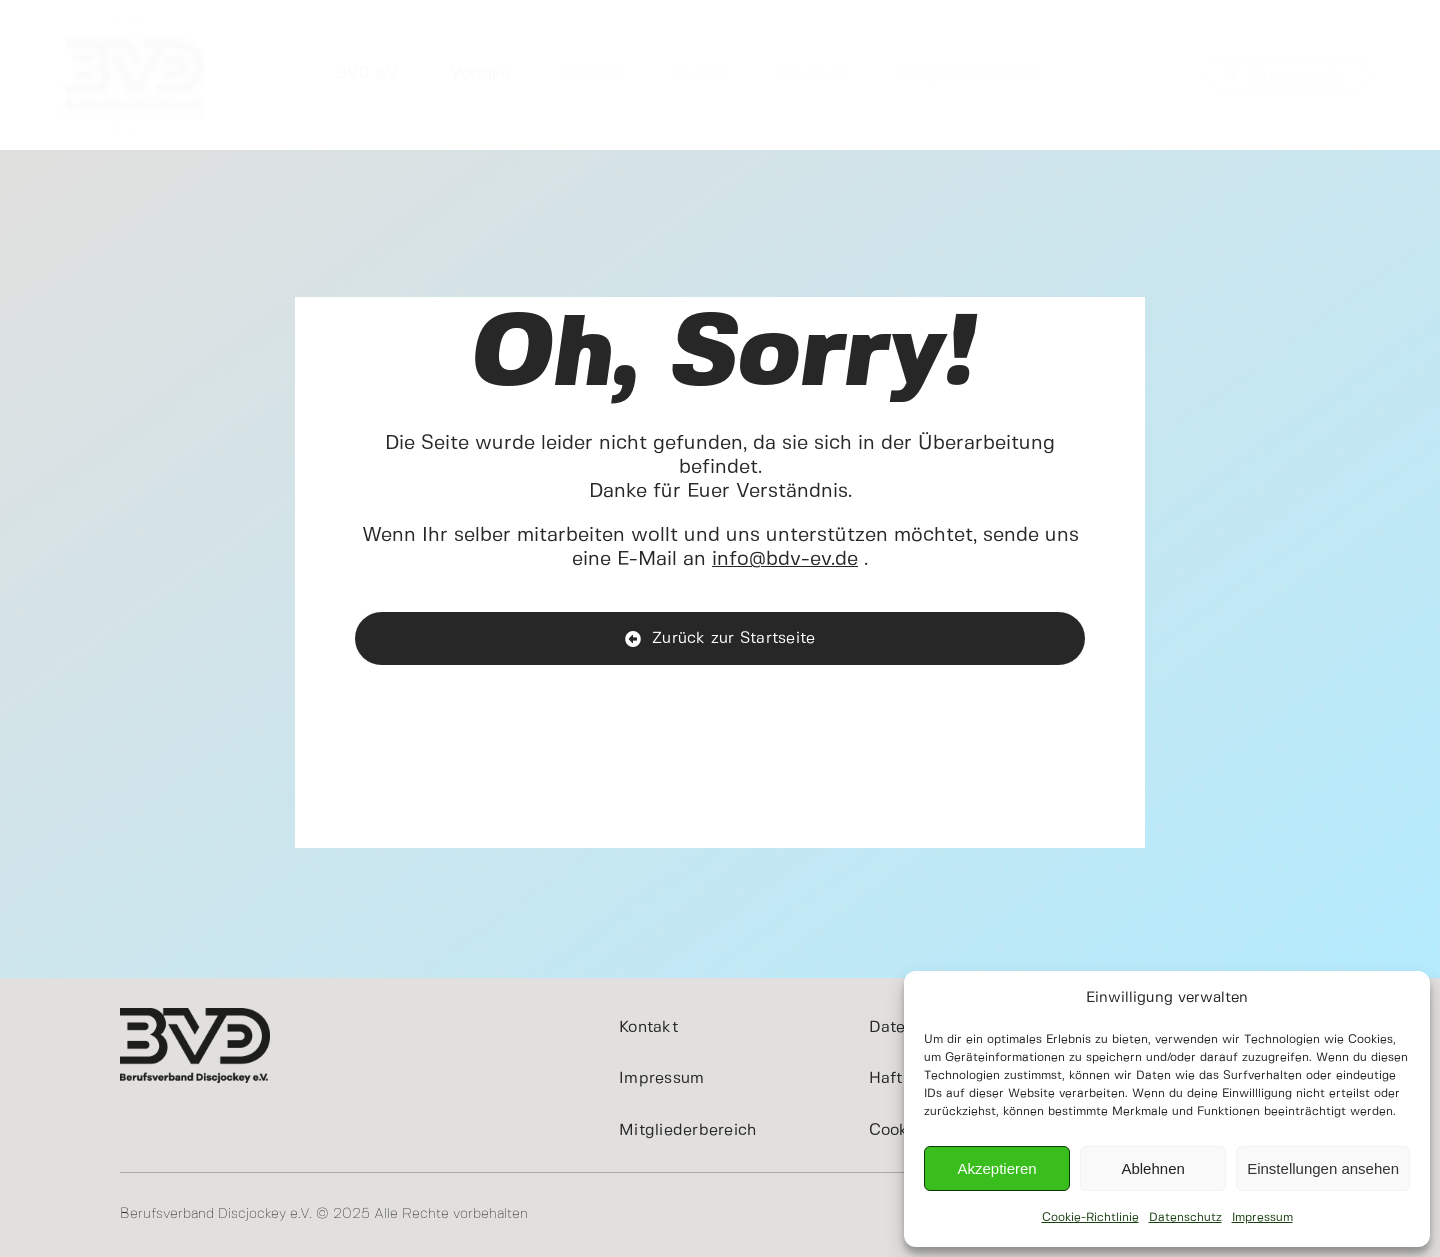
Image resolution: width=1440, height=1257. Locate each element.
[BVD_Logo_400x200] (195, 1017)
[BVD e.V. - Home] (720, 638)
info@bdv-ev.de (785, 559)
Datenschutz (1185, 1217)
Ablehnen (1152, 1168)
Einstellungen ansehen (1323, 1168)
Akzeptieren (996, 1168)
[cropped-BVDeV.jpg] (135, 9)
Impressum (1262, 1217)
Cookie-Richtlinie (1090, 1217)
